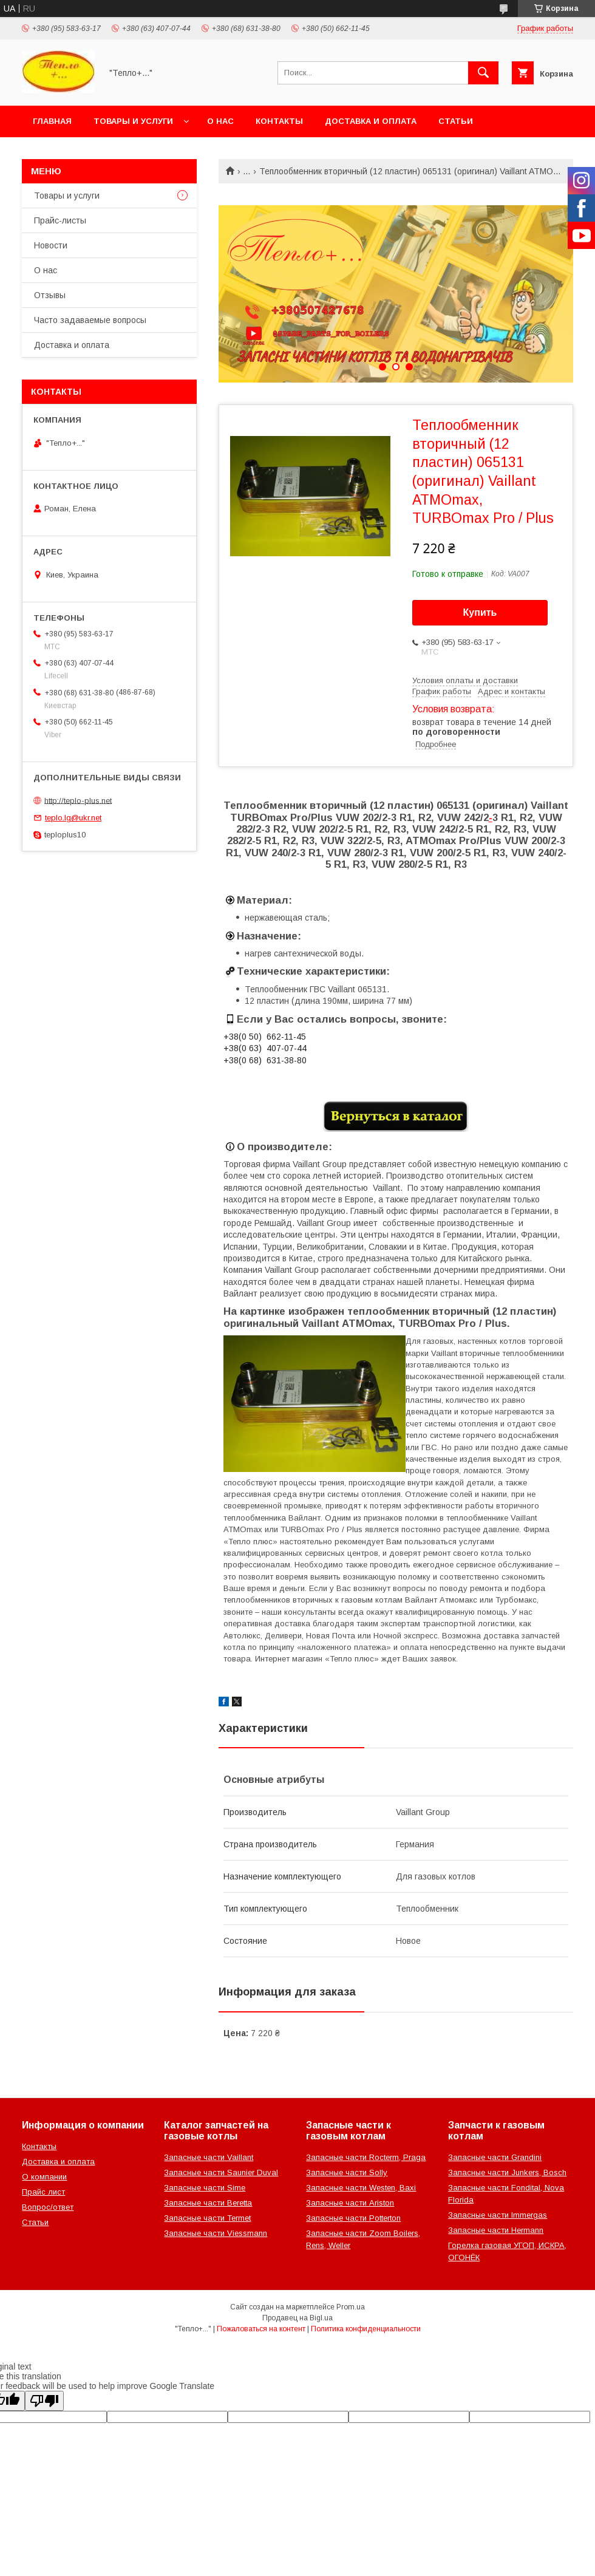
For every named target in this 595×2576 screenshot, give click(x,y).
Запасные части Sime (204, 2187)
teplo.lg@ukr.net (73, 817)
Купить (480, 612)
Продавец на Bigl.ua (297, 2318)
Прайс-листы (60, 220)
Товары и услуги (133, 121)
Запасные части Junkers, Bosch (507, 2172)
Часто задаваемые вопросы (90, 320)
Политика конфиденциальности (366, 2329)
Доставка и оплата (370, 121)
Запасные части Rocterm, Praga (366, 2157)
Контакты (279, 121)
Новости (50, 245)
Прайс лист (43, 2191)
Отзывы (50, 295)
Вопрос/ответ (47, 2207)
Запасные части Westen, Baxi (361, 2187)
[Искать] (483, 72)
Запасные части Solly (346, 2172)
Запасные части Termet (207, 2218)
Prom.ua (350, 2307)
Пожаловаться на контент (261, 2329)
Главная (52, 121)
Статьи (455, 121)
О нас (220, 121)
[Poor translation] (44, 2401)
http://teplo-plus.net (78, 800)
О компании (44, 2176)
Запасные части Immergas (497, 2215)
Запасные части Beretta (208, 2202)
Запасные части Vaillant (208, 2157)
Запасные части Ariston (350, 2202)
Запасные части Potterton (353, 2218)
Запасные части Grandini (495, 2157)
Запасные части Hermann (495, 2230)
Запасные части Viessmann (215, 2233)
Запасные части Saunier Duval (221, 2172)
